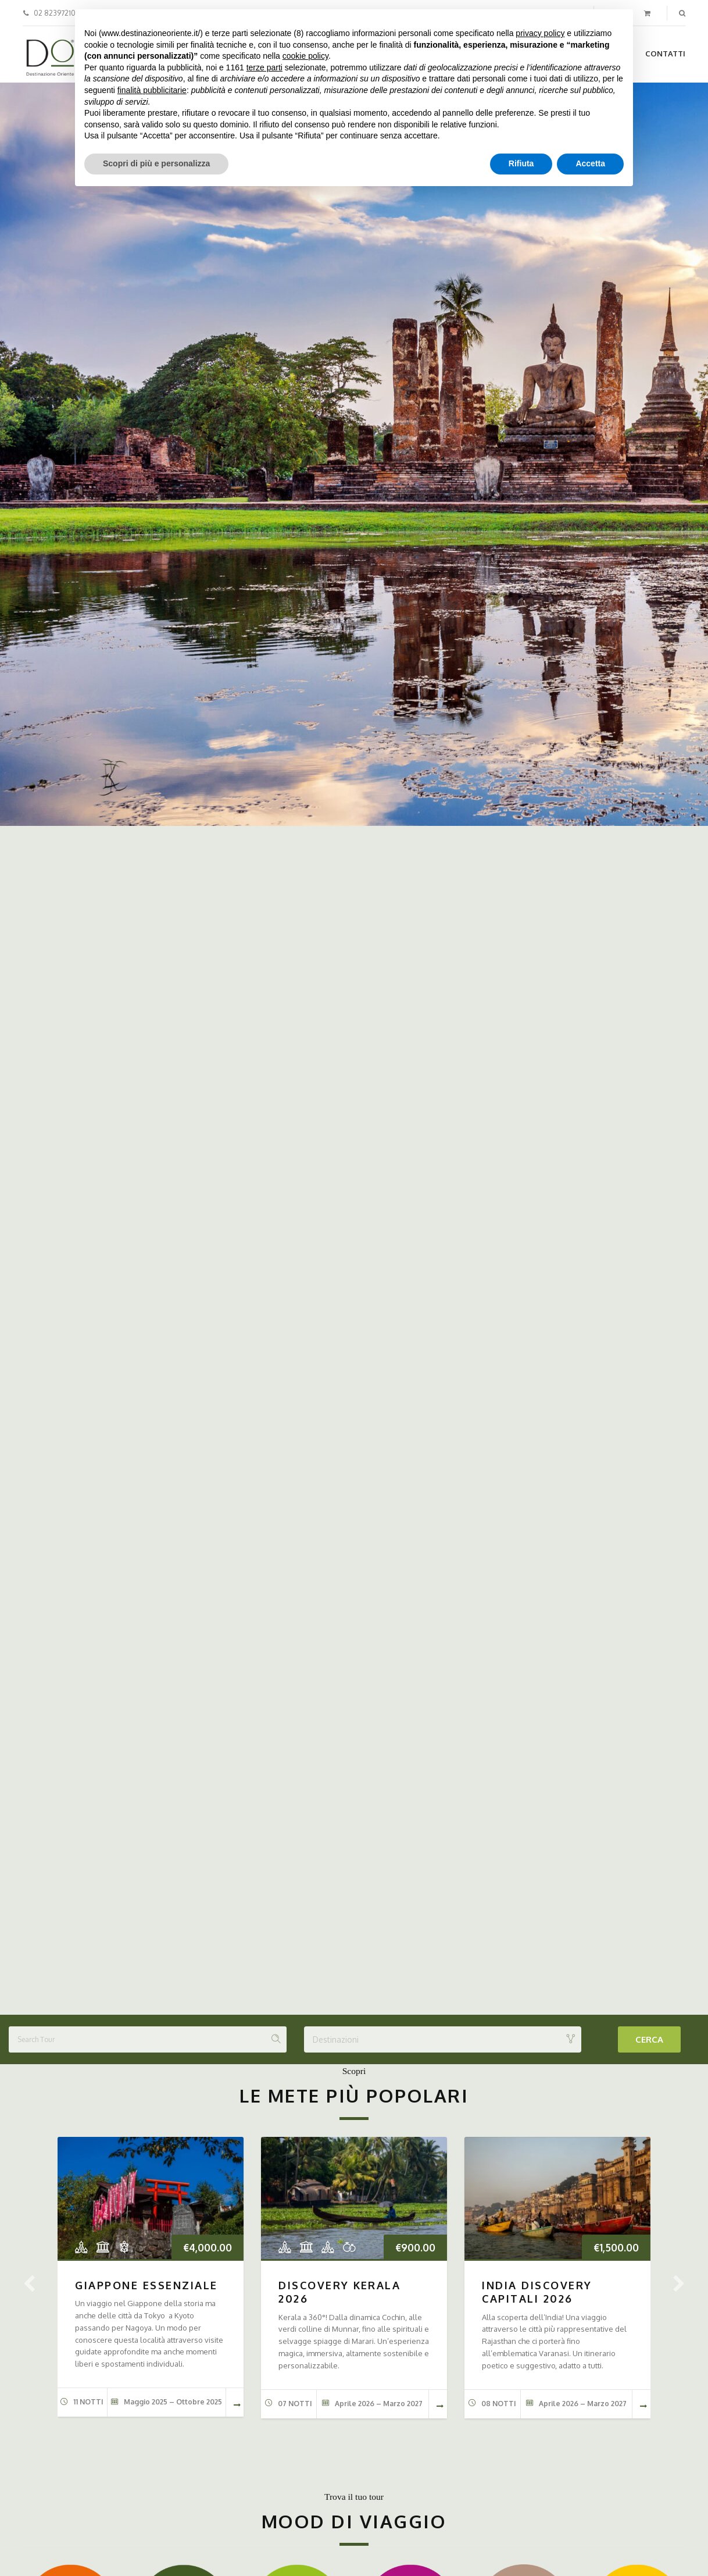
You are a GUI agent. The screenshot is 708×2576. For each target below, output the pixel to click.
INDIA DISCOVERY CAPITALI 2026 (537, 2291)
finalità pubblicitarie (152, 90)
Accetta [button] (590, 163)
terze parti (264, 67)
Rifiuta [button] (521, 163)
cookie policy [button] (305, 55)
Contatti (665, 53)
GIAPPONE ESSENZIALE (146, 2285)
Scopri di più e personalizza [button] (156, 163)
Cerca (649, 2039)
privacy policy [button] (540, 33)
